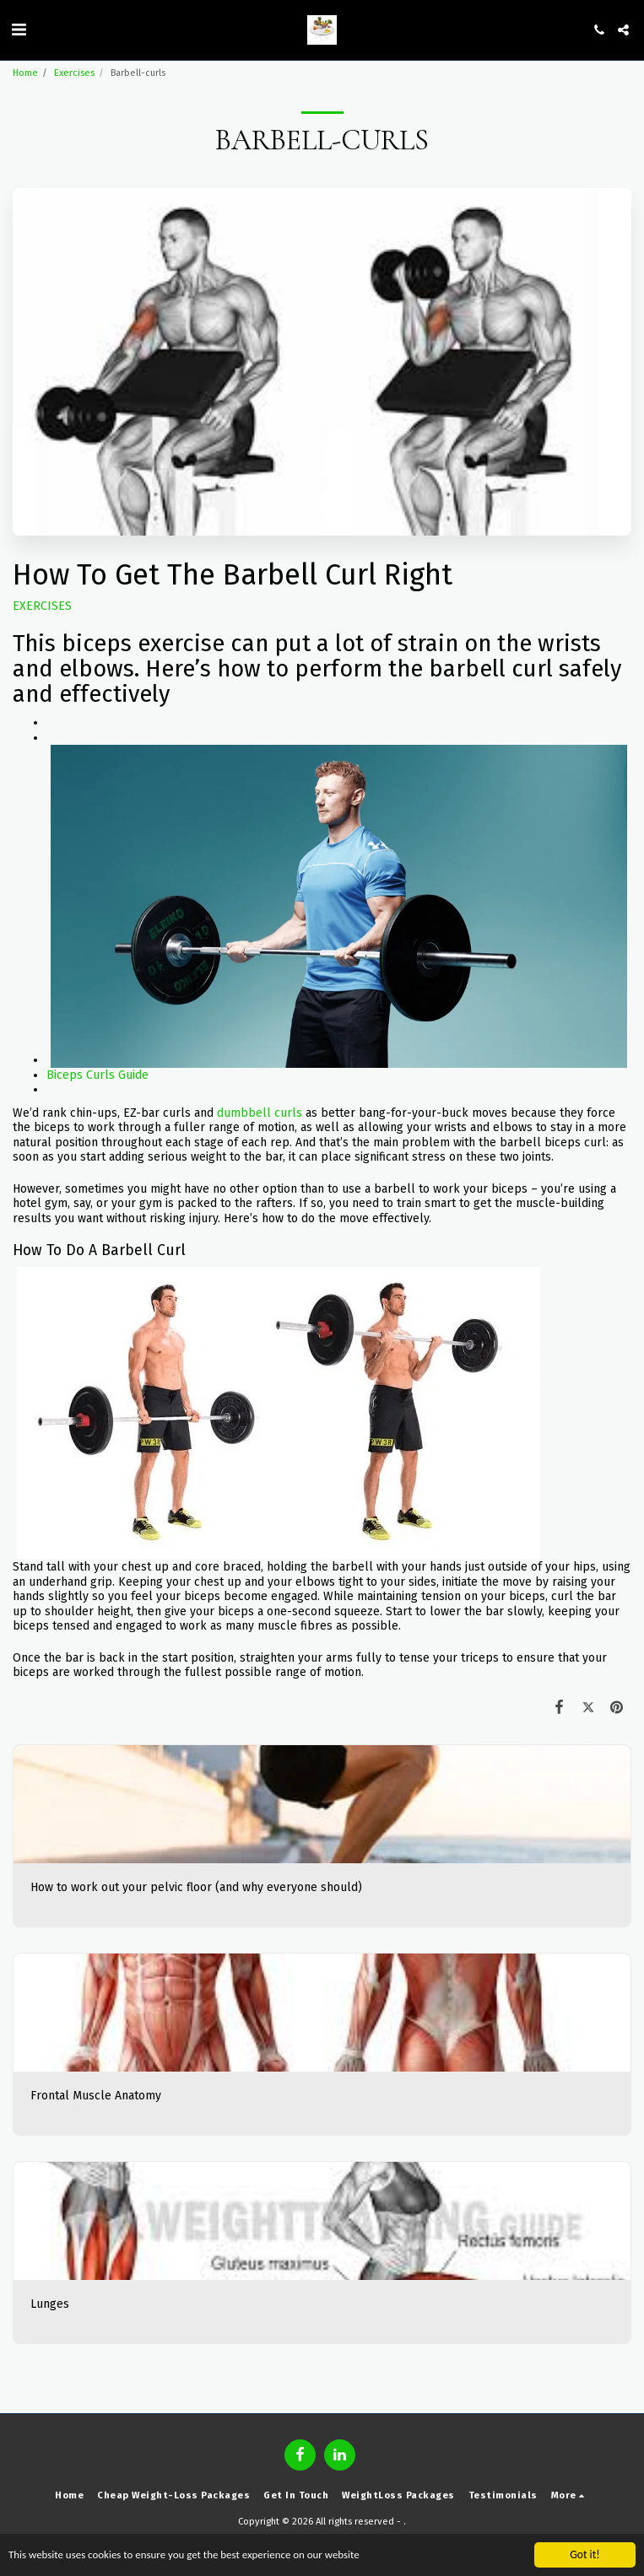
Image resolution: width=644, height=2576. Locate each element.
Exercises (74, 72)
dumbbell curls (259, 1113)
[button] (18, 29)
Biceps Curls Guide (97, 1075)
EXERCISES (42, 606)
